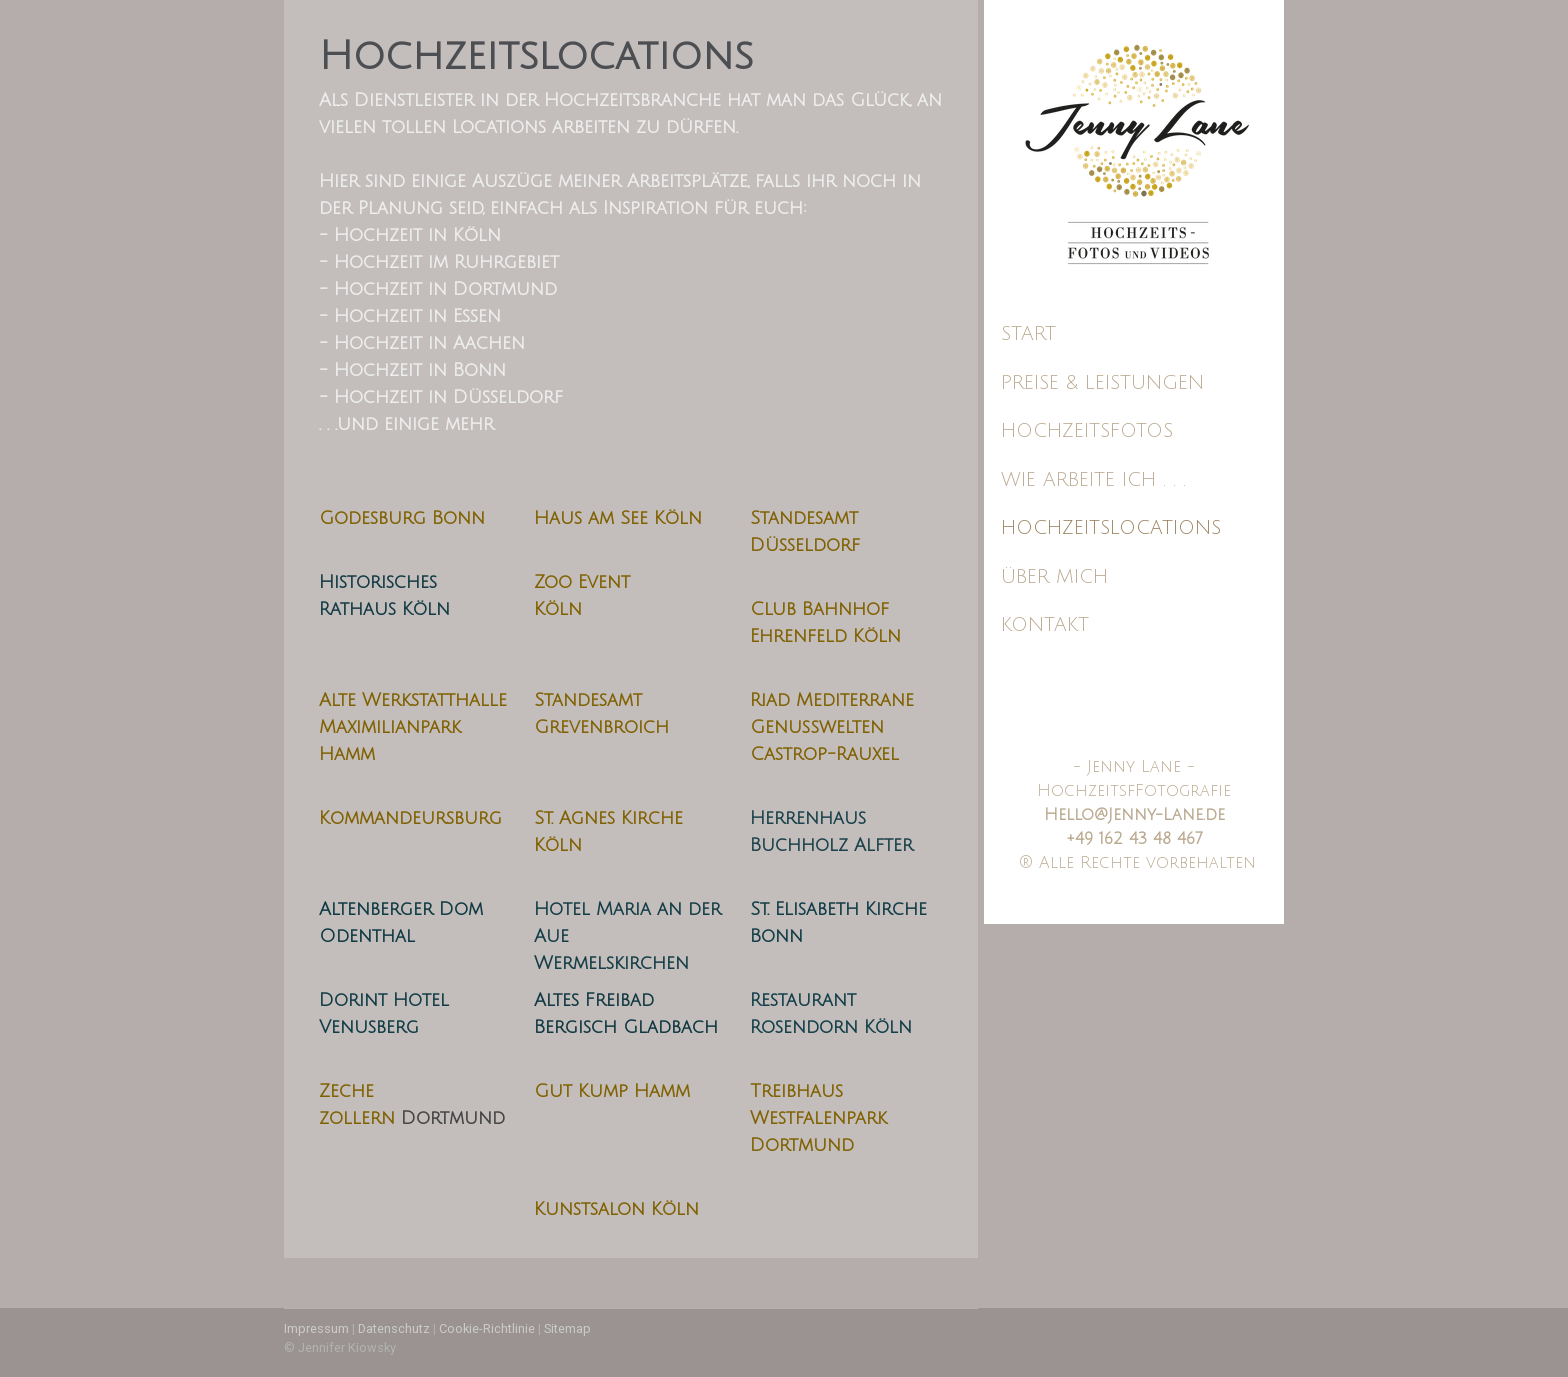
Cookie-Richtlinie (487, 1328)
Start (1028, 334)
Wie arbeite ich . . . (1093, 480)
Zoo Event (582, 582)
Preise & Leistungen (1102, 383)
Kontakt (1045, 625)
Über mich (1054, 577)
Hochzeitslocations (1111, 528)
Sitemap (567, 1328)
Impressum (316, 1328)
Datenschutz (394, 1328)
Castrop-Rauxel (824, 754)
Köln (558, 609)
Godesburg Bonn (402, 518)
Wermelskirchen (611, 963)
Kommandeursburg (410, 818)
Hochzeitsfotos (1087, 431)
